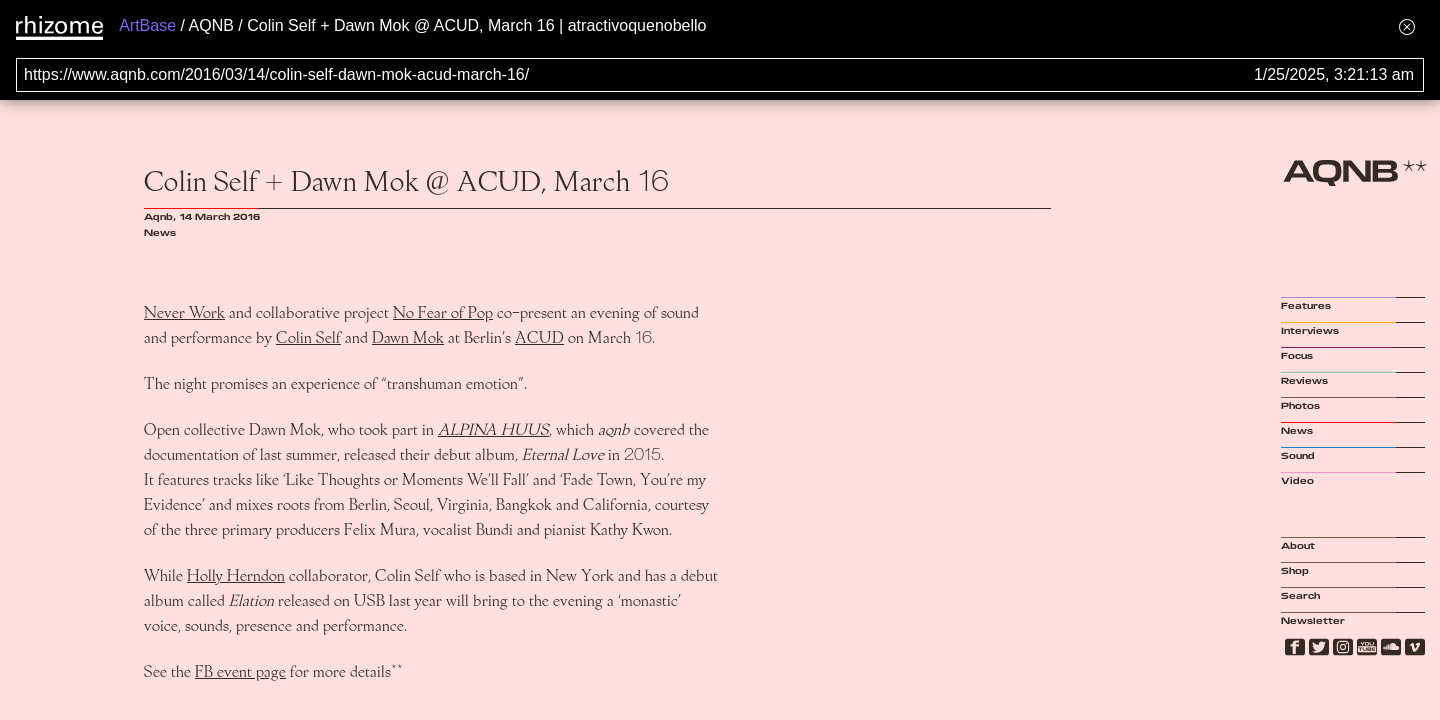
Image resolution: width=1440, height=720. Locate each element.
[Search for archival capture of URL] (720, 75)
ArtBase (147, 25)
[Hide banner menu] (1407, 26)
